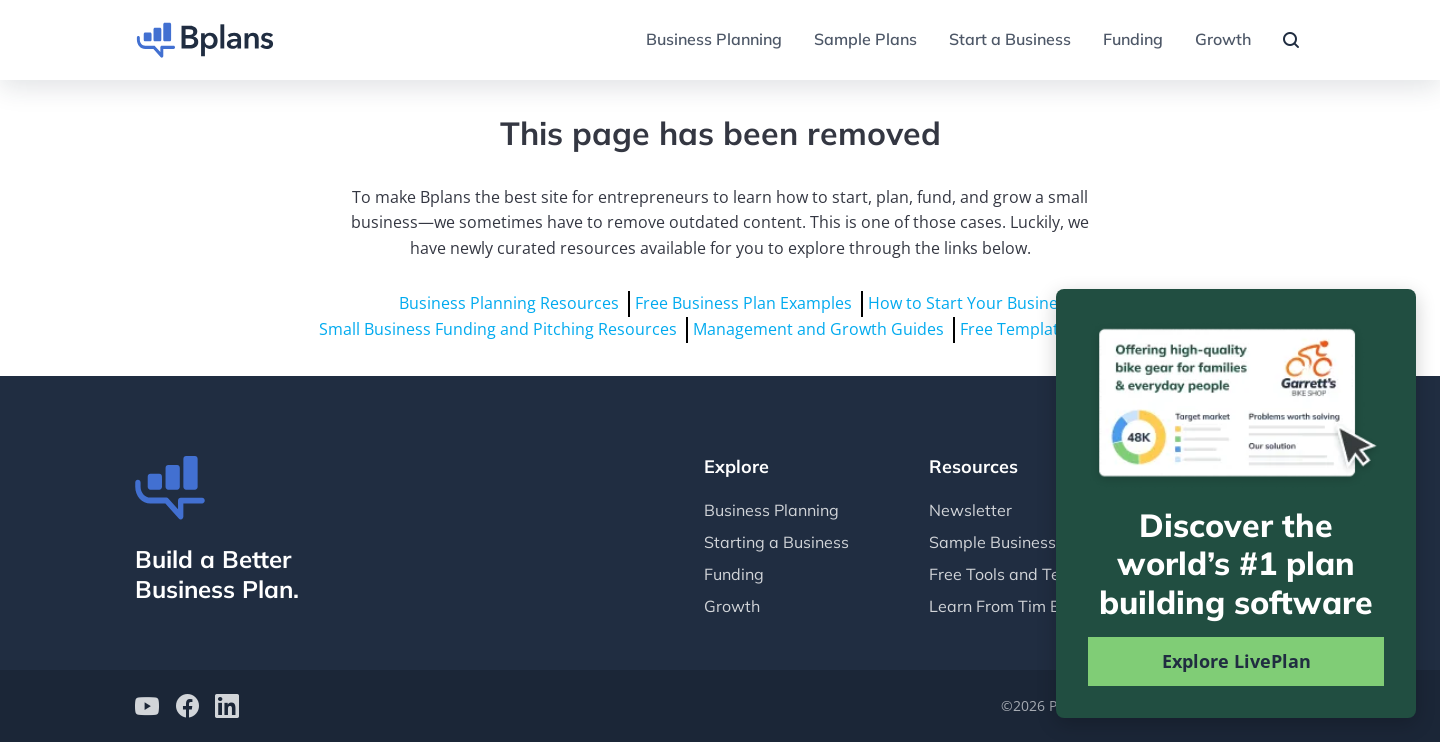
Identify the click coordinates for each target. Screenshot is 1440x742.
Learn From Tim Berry (1010, 606)
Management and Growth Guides (818, 329)
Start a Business (1010, 39)
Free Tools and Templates (1025, 574)
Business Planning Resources (509, 303)
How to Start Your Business (971, 303)
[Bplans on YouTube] (147, 708)
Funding (1133, 39)
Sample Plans (865, 39)
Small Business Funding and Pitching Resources (498, 329)
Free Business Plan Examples (743, 303)
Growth (1223, 39)
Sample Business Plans (1015, 542)
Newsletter (970, 510)
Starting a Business (776, 542)
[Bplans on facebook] (187, 708)
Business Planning (714, 39)
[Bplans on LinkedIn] (227, 708)
